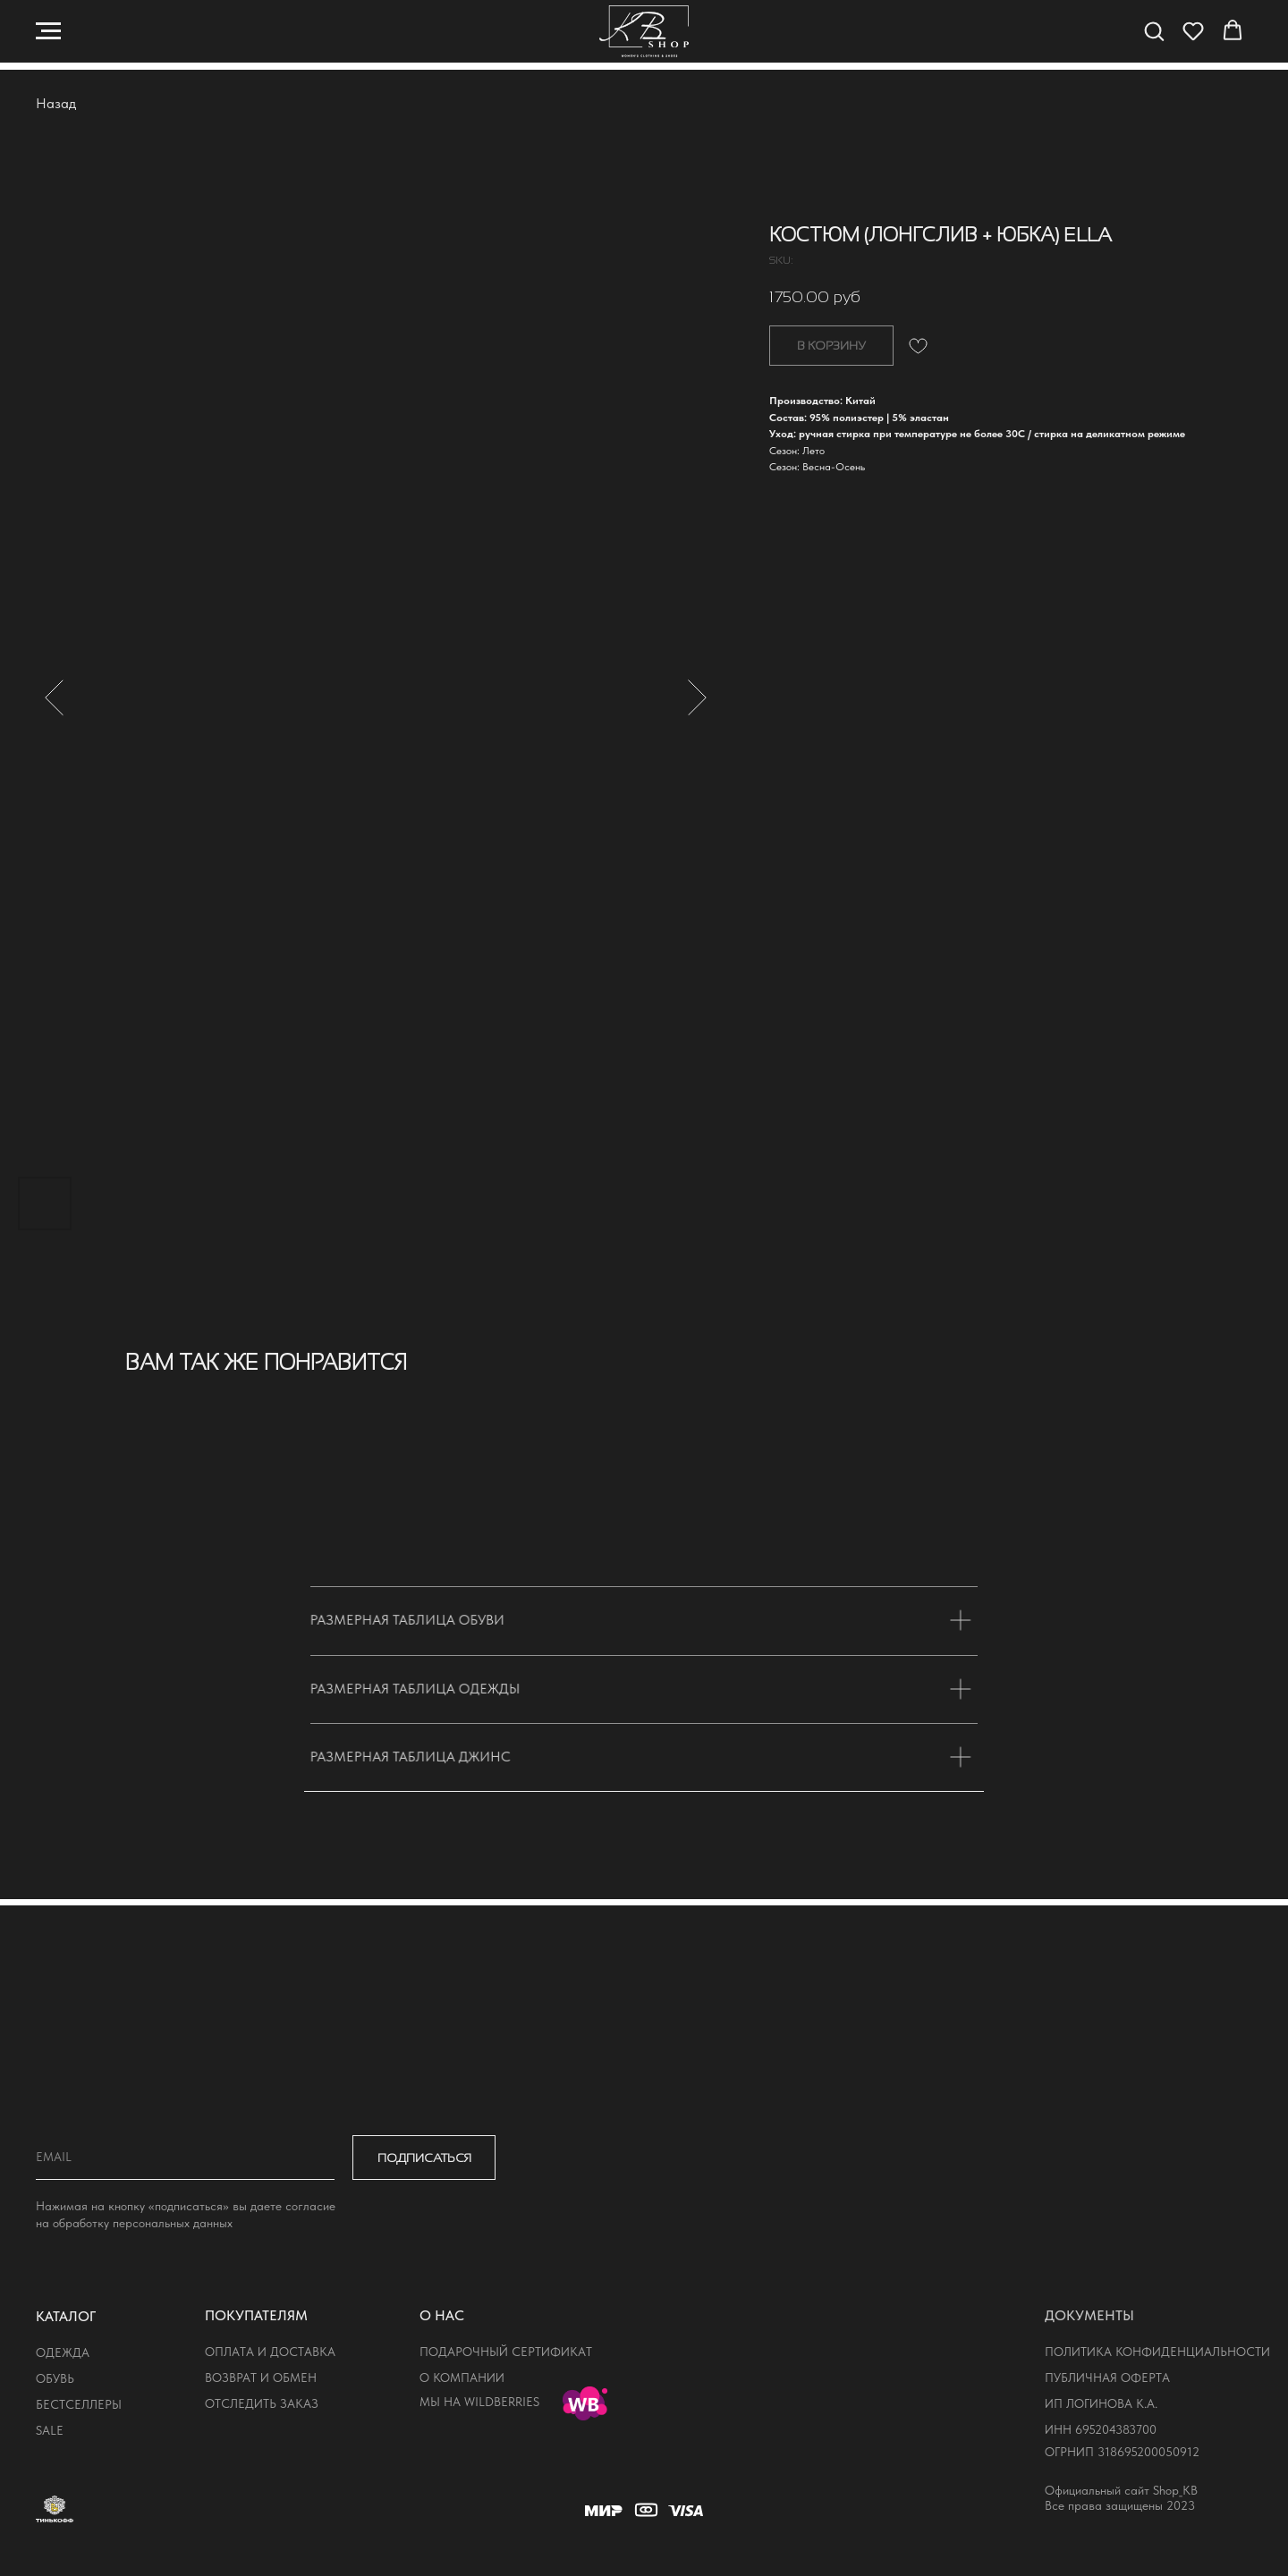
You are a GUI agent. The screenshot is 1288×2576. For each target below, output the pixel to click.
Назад (56, 103)
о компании (461, 2377)
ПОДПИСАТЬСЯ (424, 2157)
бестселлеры (79, 2404)
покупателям (256, 2315)
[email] (185, 2157)
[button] (1154, 30)
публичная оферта (1107, 2377)
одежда (62, 2352)
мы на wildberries (479, 2401)
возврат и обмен (261, 2377)
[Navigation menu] (48, 31)
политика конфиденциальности (1157, 2351)
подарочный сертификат (505, 2351)
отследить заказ (261, 2403)
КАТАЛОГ (66, 2316)
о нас (441, 2315)
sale (50, 2430)
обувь (55, 2378)
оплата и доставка (270, 2351)
